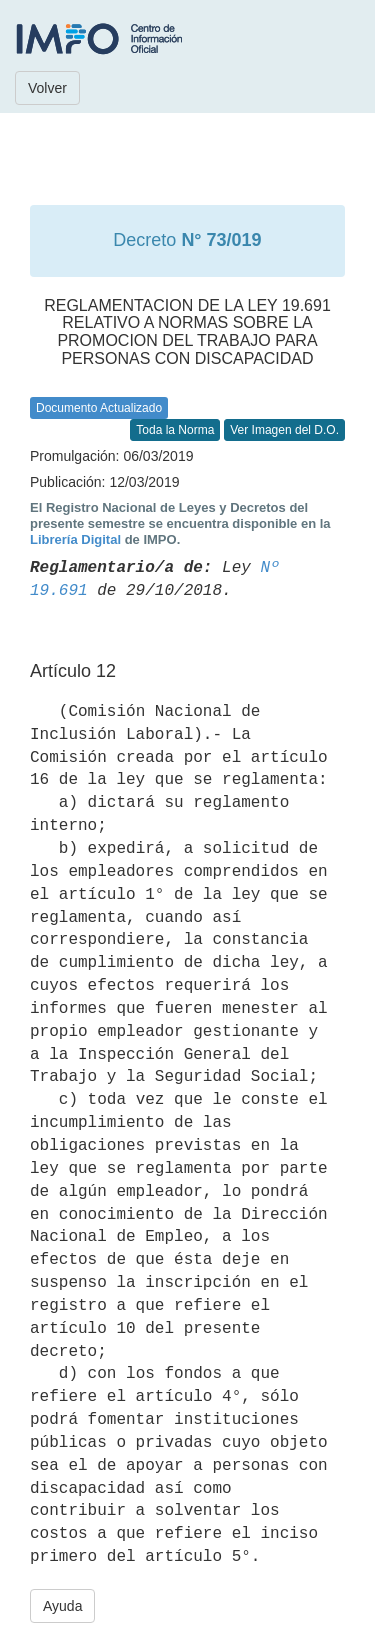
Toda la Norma (175, 430)
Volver (47, 88)
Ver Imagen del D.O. (284, 430)
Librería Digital (75, 539)
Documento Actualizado (99, 408)
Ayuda (62, 1606)
